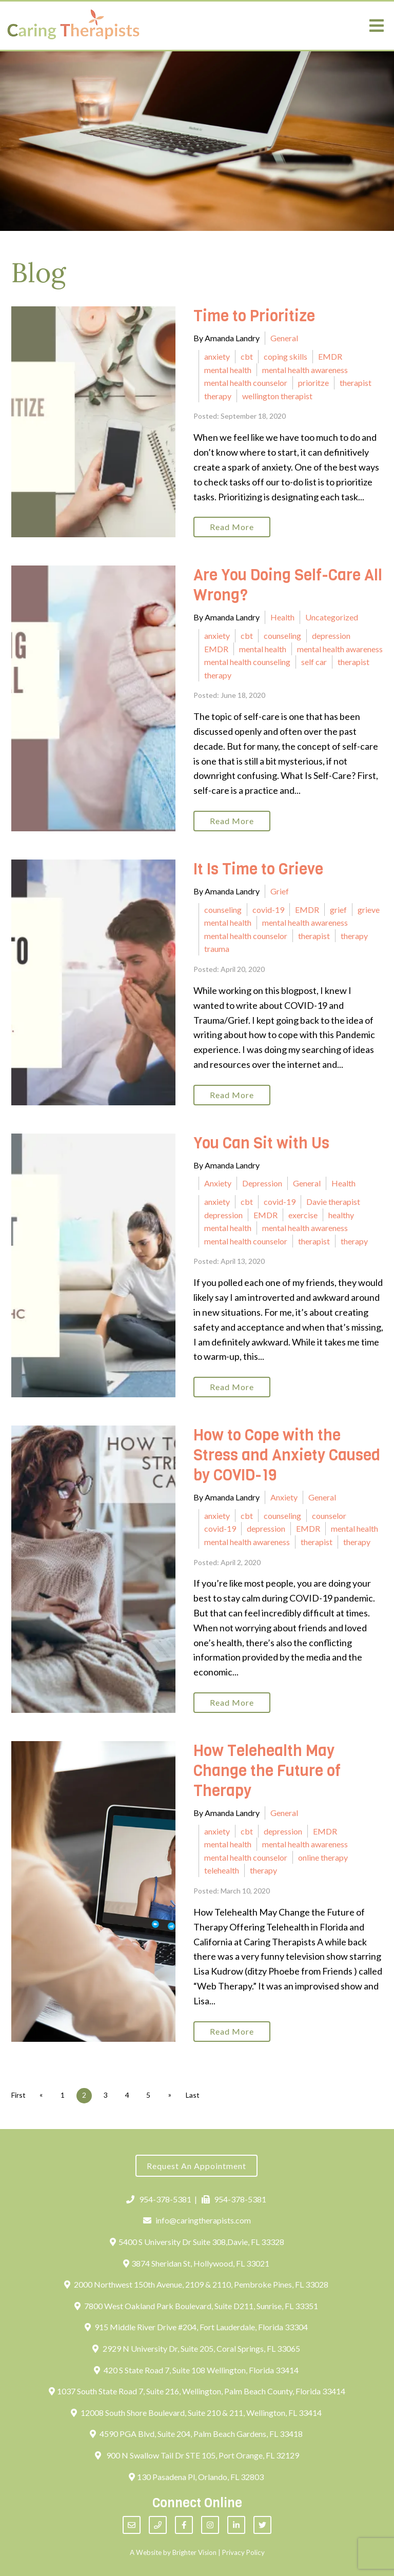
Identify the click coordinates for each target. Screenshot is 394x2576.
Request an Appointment (196, 2166)
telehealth (221, 1870)
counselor (329, 1515)
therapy (217, 396)
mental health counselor (245, 382)
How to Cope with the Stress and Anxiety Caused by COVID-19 (286, 1455)
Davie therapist (333, 1201)
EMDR (330, 356)
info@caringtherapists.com (197, 2220)
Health (282, 617)
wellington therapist (277, 396)
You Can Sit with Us (261, 1143)
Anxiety (217, 1183)
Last (194, 2095)
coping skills (285, 356)
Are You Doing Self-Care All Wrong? (287, 585)
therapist (355, 382)
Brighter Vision (194, 2552)
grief (338, 909)
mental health (227, 370)
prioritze (313, 382)
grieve (369, 909)
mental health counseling (247, 662)
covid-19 (268, 909)
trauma (216, 948)
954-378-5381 (158, 2199)
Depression (262, 1183)
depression (331, 635)
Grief (279, 891)
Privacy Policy (243, 2552)
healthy (341, 1215)
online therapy (323, 1857)
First (18, 2095)
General (284, 338)
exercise (303, 1215)
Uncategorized (331, 617)
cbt (247, 356)
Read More (232, 527)
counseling (282, 635)
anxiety (217, 356)
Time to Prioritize (256, 316)
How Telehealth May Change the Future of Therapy (267, 1771)
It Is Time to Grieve (258, 869)
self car (314, 662)
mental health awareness (305, 370)
